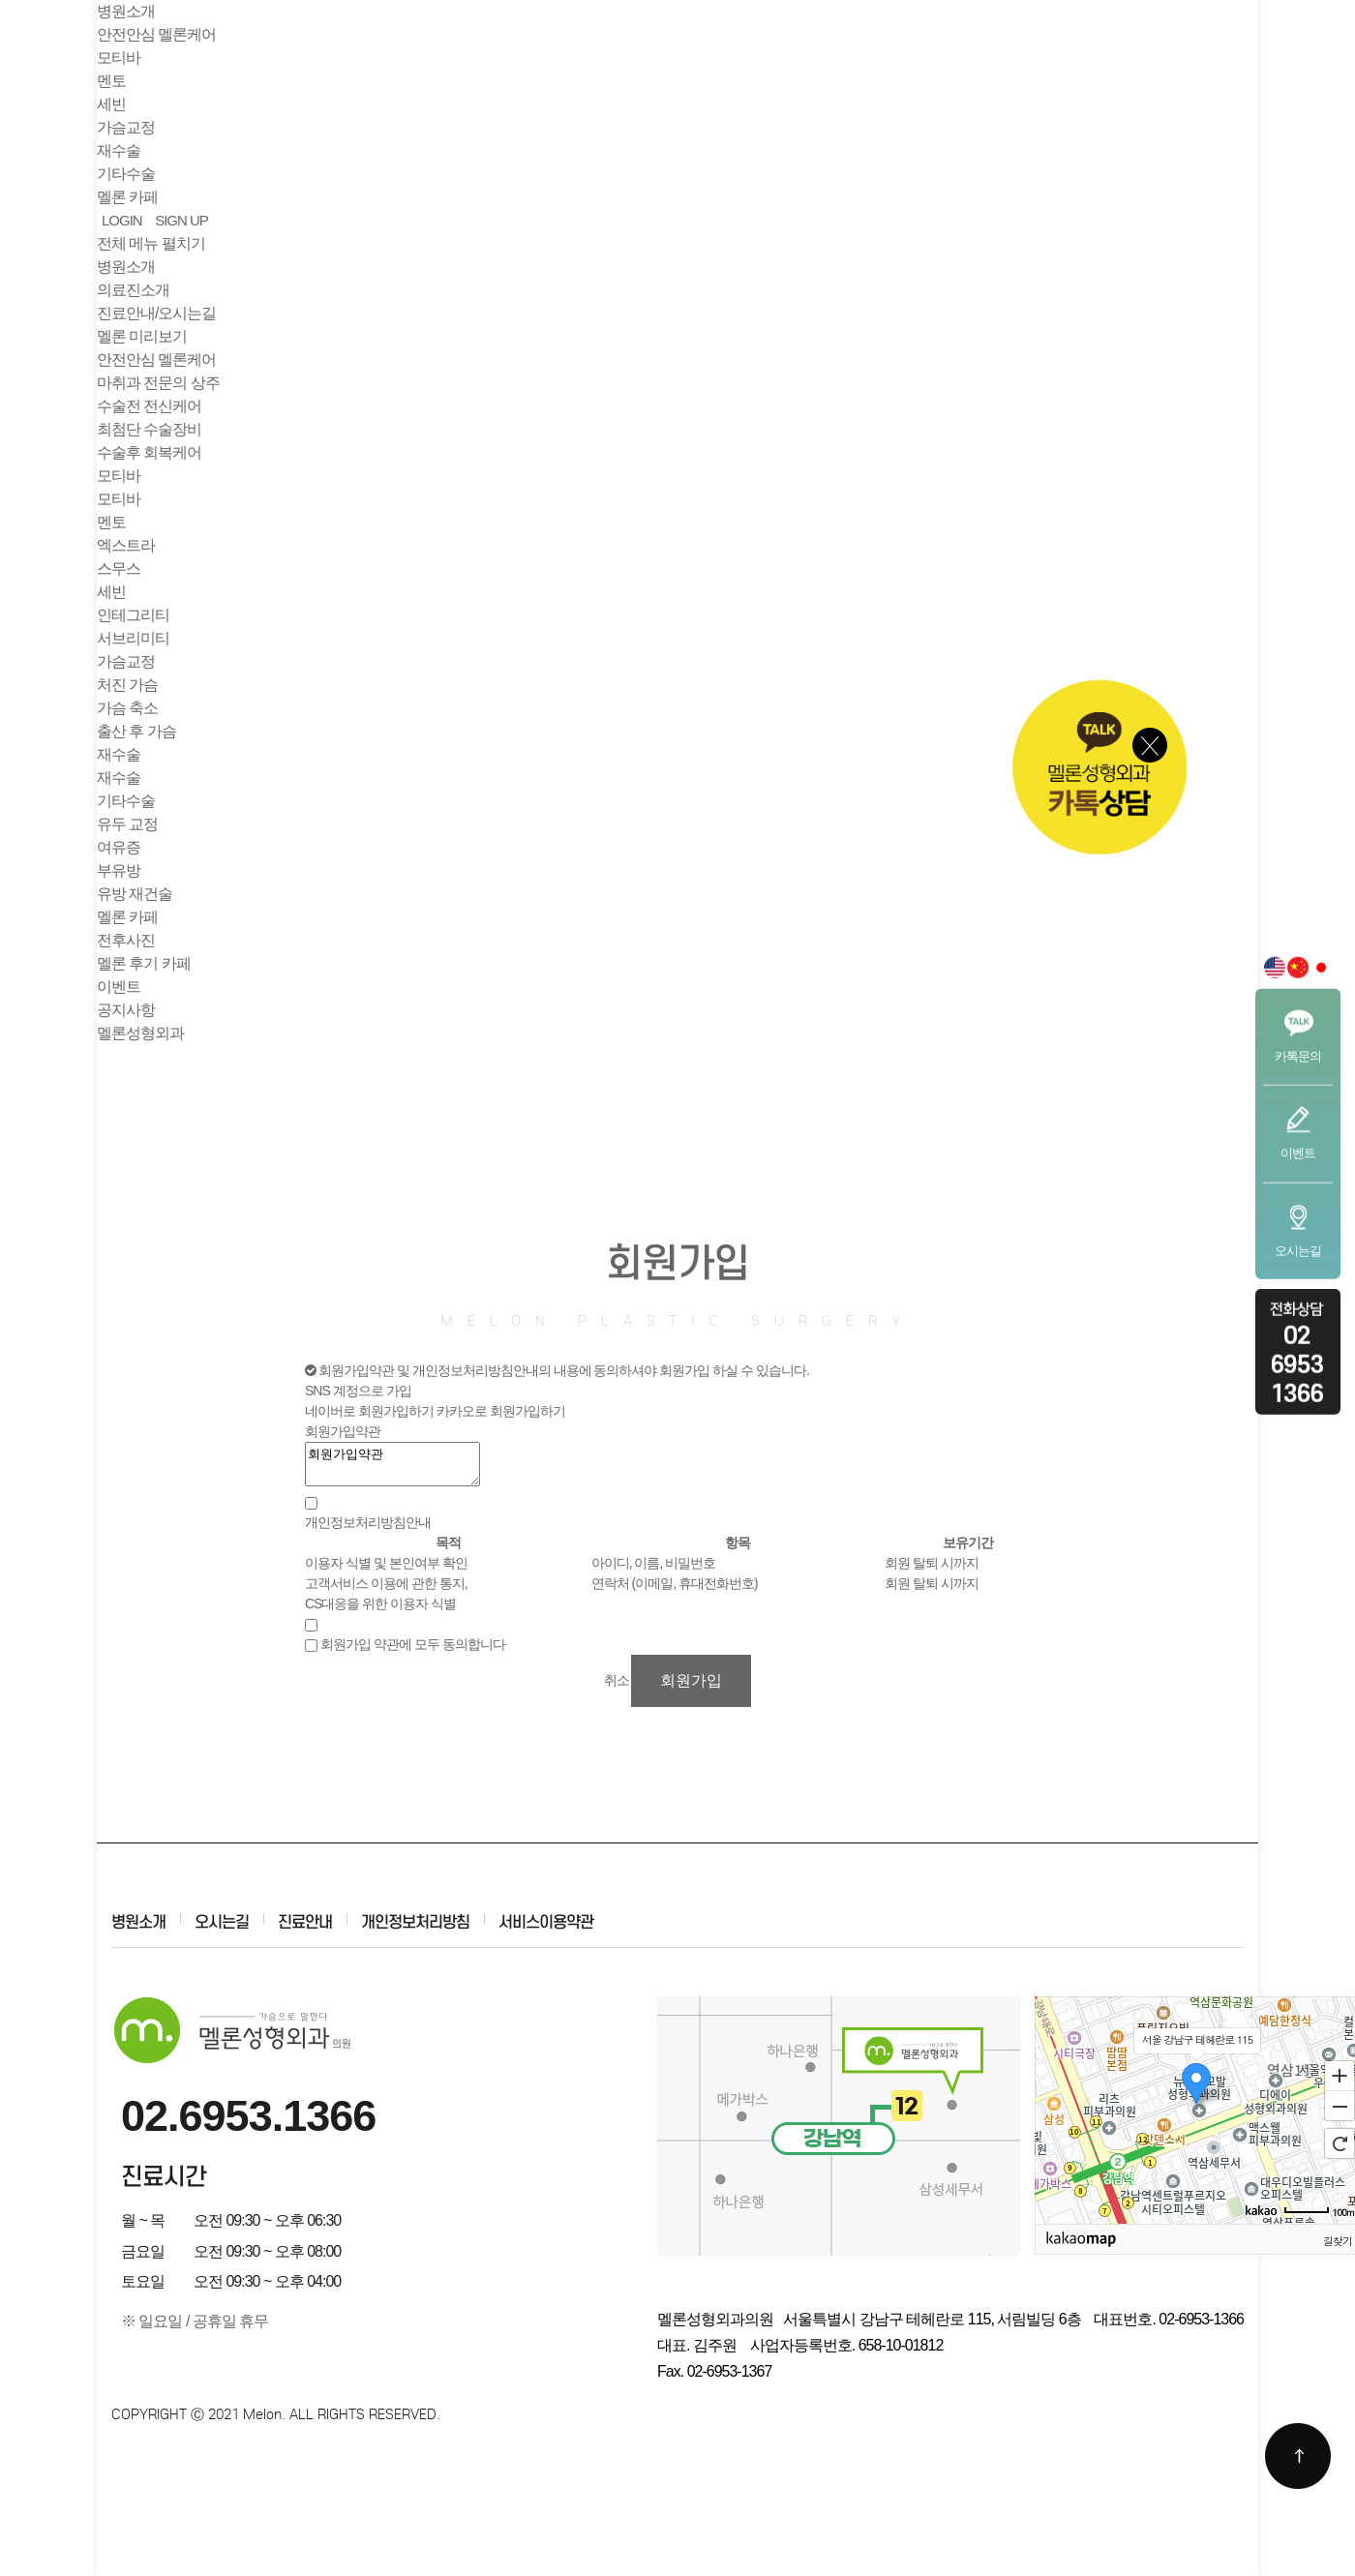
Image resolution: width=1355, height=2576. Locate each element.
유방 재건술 (134, 893)
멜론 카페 (127, 917)
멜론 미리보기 (142, 336)
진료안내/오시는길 (156, 313)
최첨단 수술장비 (149, 429)
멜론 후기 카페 (144, 963)
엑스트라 (126, 545)
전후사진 (126, 940)
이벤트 (118, 986)
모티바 (118, 475)
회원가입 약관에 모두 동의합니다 (412, 1644)
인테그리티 (133, 615)
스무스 (118, 568)
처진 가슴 (127, 684)
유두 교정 (127, 824)
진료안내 (305, 1922)
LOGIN (122, 220)
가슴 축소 (127, 708)
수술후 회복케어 (149, 452)
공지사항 (126, 1010)
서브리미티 (133, 638)
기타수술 (126, 801)
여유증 (118, 847)
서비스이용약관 (545, 1922)
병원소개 (126, 266)
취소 (616, 1680)
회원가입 (691, 1680)
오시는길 (222, 1922)
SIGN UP (181, 220)
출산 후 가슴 (136, 731)
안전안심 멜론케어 (156, 359)
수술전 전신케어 (149, 406)
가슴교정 (126, 661)
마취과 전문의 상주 (158, 382)
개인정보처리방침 (415, 1922)
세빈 (111, 592)
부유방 (118, 870)
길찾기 (1337, 2240)
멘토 (111, 522)
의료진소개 (133, 290)
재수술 (118, 754)
